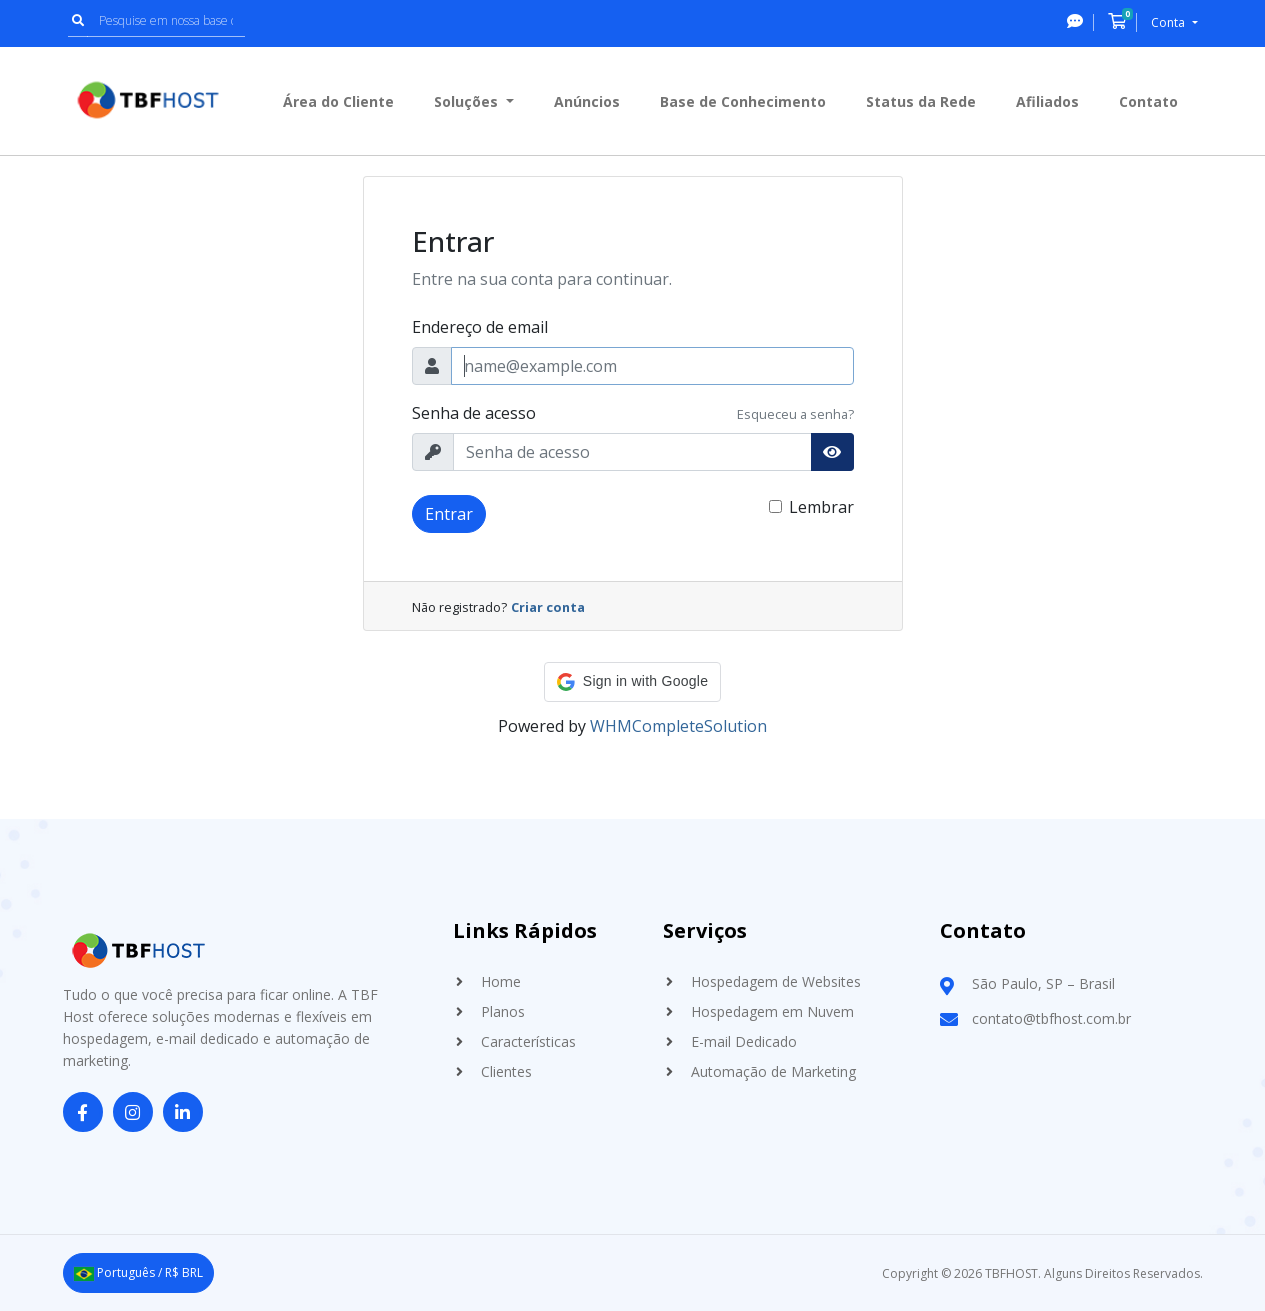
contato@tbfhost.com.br (1051, 1018)
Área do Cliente (338, 101)
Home (501, 981)
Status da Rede (921, 101)
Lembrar (821, 507)
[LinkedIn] (183, 1113)
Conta (1169, 22)
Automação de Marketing (773, 1071)
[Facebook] (83, 1113)
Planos (503, 1011)
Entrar (449, 514)
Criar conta (548, 607)
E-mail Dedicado (744, 1041)
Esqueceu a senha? (795, 414)
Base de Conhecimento (743, 101)
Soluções (468, 101)
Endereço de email (480, 327)
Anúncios (587, 101)
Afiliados (1047, 101)
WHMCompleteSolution (678, 726)
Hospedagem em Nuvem (772, 1011)
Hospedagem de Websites (776, 981)
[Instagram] (133, 1113)
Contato (1148, 101)
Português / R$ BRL (138, 1272)
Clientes (506, 1071)
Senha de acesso (474, 413)
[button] (632, 682)
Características (528, 1041)
